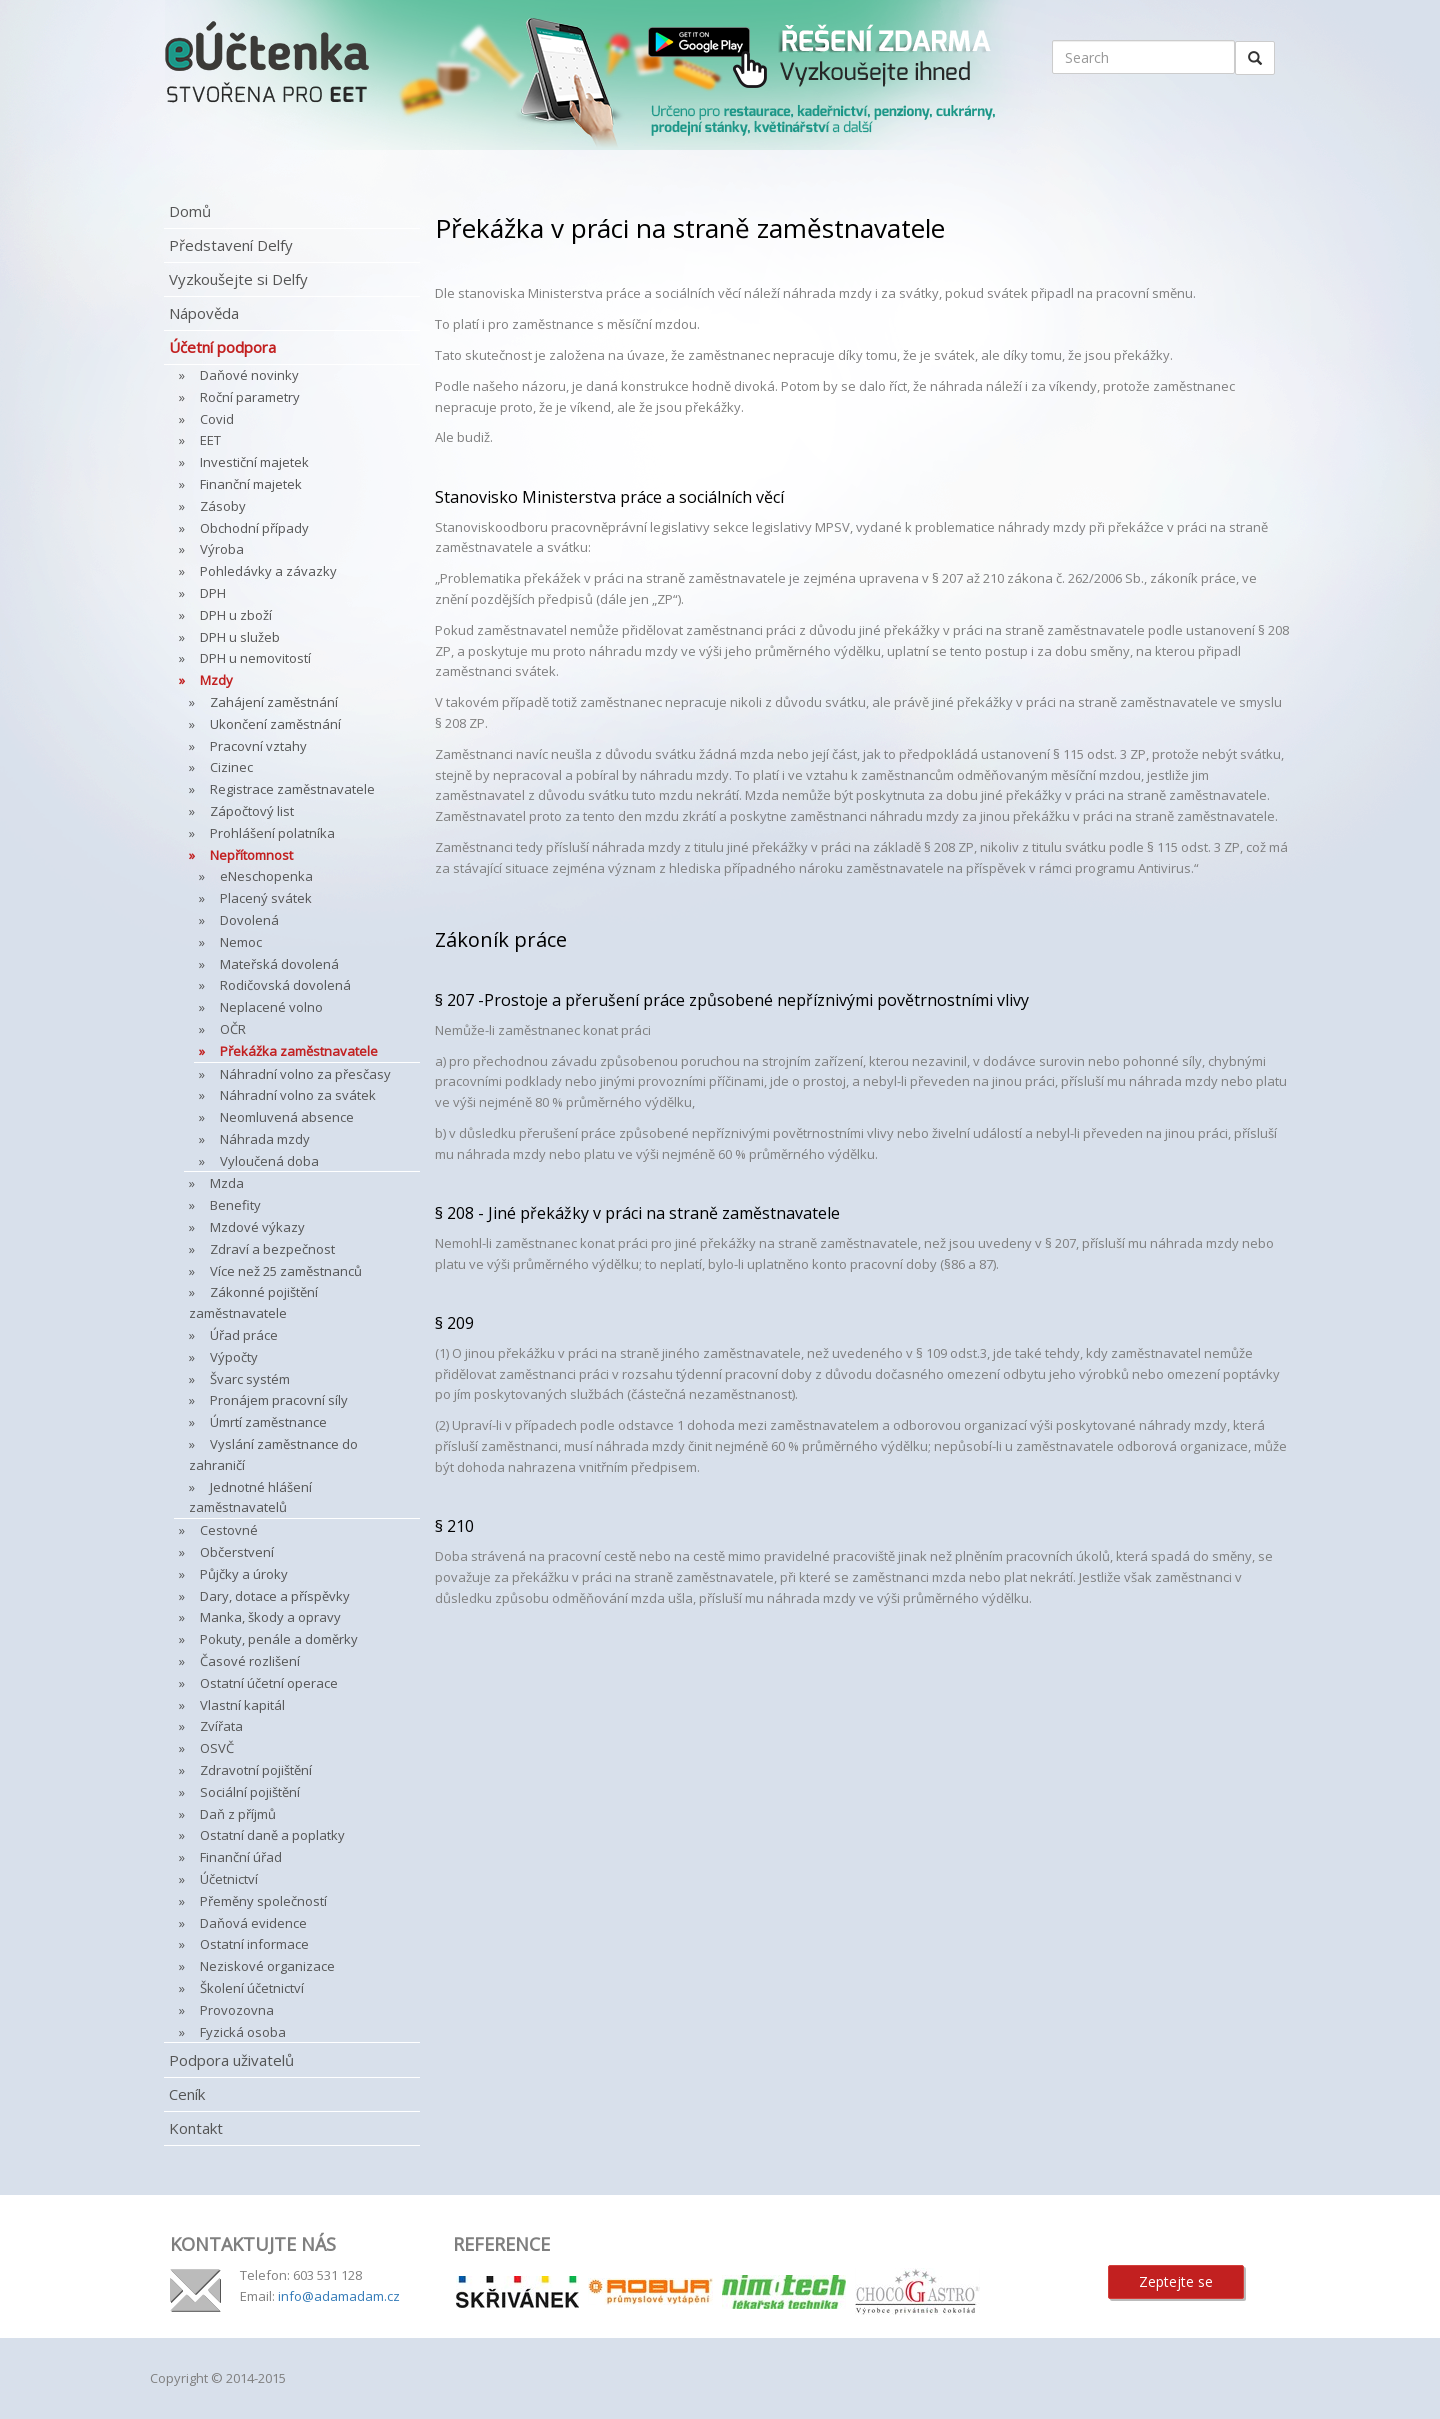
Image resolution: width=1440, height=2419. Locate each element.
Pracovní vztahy (258, 746)
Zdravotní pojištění (256, 1770)
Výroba (222, 549)
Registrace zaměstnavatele (292, 789)
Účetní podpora (222, 347)
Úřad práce (244, 1335)
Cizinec (231, 767)
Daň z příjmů (238, 1814)
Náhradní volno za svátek (298, 1095)
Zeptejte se (1176, 2281)
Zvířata (221, 1726)
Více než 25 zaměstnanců (286, 1271)
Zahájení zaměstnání (274, 702)
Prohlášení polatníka (272, 833)
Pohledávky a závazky (268, 571)
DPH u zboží (236, 615)
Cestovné (229, 1530)
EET (210, 440)
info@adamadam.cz (339, 2296)
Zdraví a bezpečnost (272, 1249)
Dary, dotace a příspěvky (275, 1596)
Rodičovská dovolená (285, 985)
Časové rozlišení (250, 1661)
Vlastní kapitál (242, 1705)
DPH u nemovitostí (255, 658)
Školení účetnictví (252, 1988)
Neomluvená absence (287, 1117)
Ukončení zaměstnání (275, 724)
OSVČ (217, 1748)
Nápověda (204, 313)
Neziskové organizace (267, 1966)
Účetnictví (229, 1879)
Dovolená (249, 920)
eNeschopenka (266, 876)
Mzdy (216, 680)
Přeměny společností (263, 1901)
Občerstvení (237, 1552)
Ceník (187, 2094)
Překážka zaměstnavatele (299, 1051)
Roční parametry (250, 397)
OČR (233, 1029)
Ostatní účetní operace (269, 1683)
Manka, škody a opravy (270, 1617)
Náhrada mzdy (265, 1139)
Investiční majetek (254, 462)
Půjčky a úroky (244, 1574)
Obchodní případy (254, 528)
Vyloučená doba (269, 1161)
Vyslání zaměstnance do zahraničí (273, 1454)
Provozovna (237, 2010)
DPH (213, 593)
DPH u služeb (240, 637)
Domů (190, 211)
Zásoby (223, 506)
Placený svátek (266, 898)
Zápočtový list (252, 811)
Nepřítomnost (251, 855)
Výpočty (234, 1357)
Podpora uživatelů (231, 2060)
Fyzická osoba (243, 2032)
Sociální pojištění (250, 1792)
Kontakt (196, 2128)
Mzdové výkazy (257, 1227)
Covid (217, 419)
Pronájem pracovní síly (279, 1400)
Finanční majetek (251, 484)
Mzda (227, 1183)
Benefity (235, 1205)
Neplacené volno (271, 1007)
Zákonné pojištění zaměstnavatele (253, 1302)
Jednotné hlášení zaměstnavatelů (250, 1497)
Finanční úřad (241, 1857)
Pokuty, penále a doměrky (279, 1639)
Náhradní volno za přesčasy (305, 1074)
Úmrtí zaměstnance (268, 1422)
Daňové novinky (249, 375)
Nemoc (241, 942)
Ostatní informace (254, 1944)
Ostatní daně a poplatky (272, 1835)
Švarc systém (250, 1379)
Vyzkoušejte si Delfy (238, 279)
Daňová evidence (253, 1923)
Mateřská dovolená (279, 964)
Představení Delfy (231, 245)
